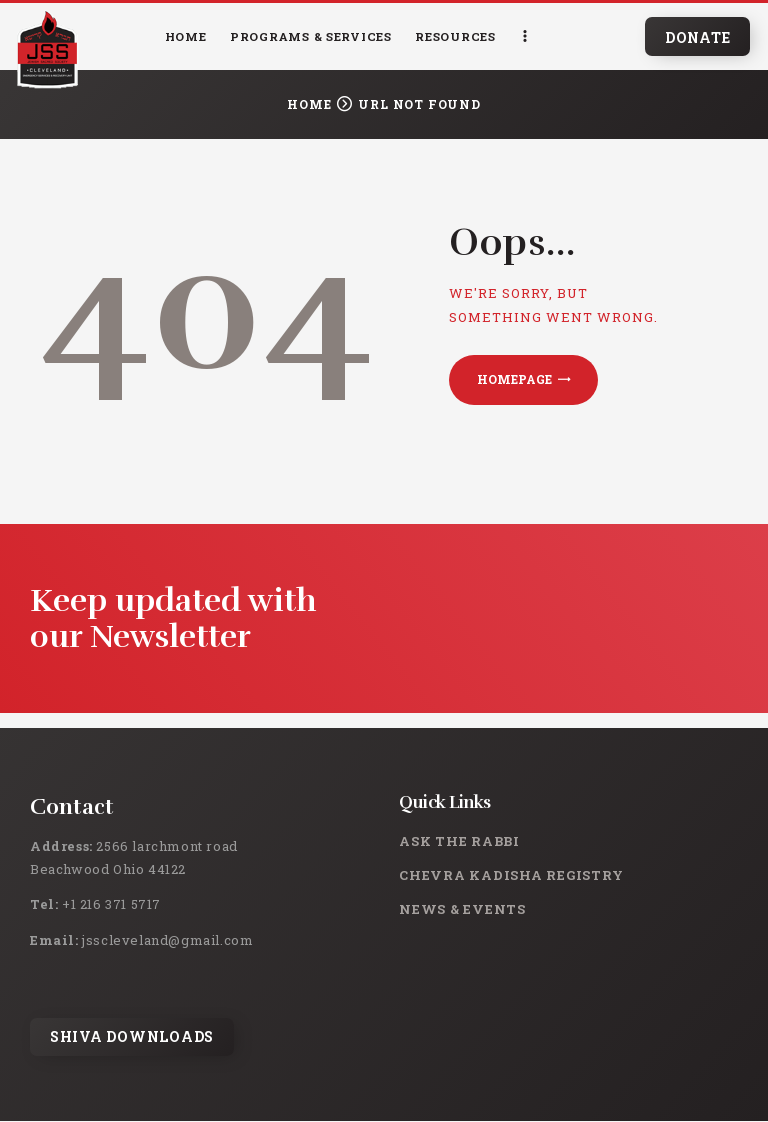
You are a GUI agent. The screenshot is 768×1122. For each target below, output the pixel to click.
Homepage (514, 379)
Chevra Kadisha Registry (511, 875)
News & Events (462, 909)
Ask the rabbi (459, 841)
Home (309, 104)
